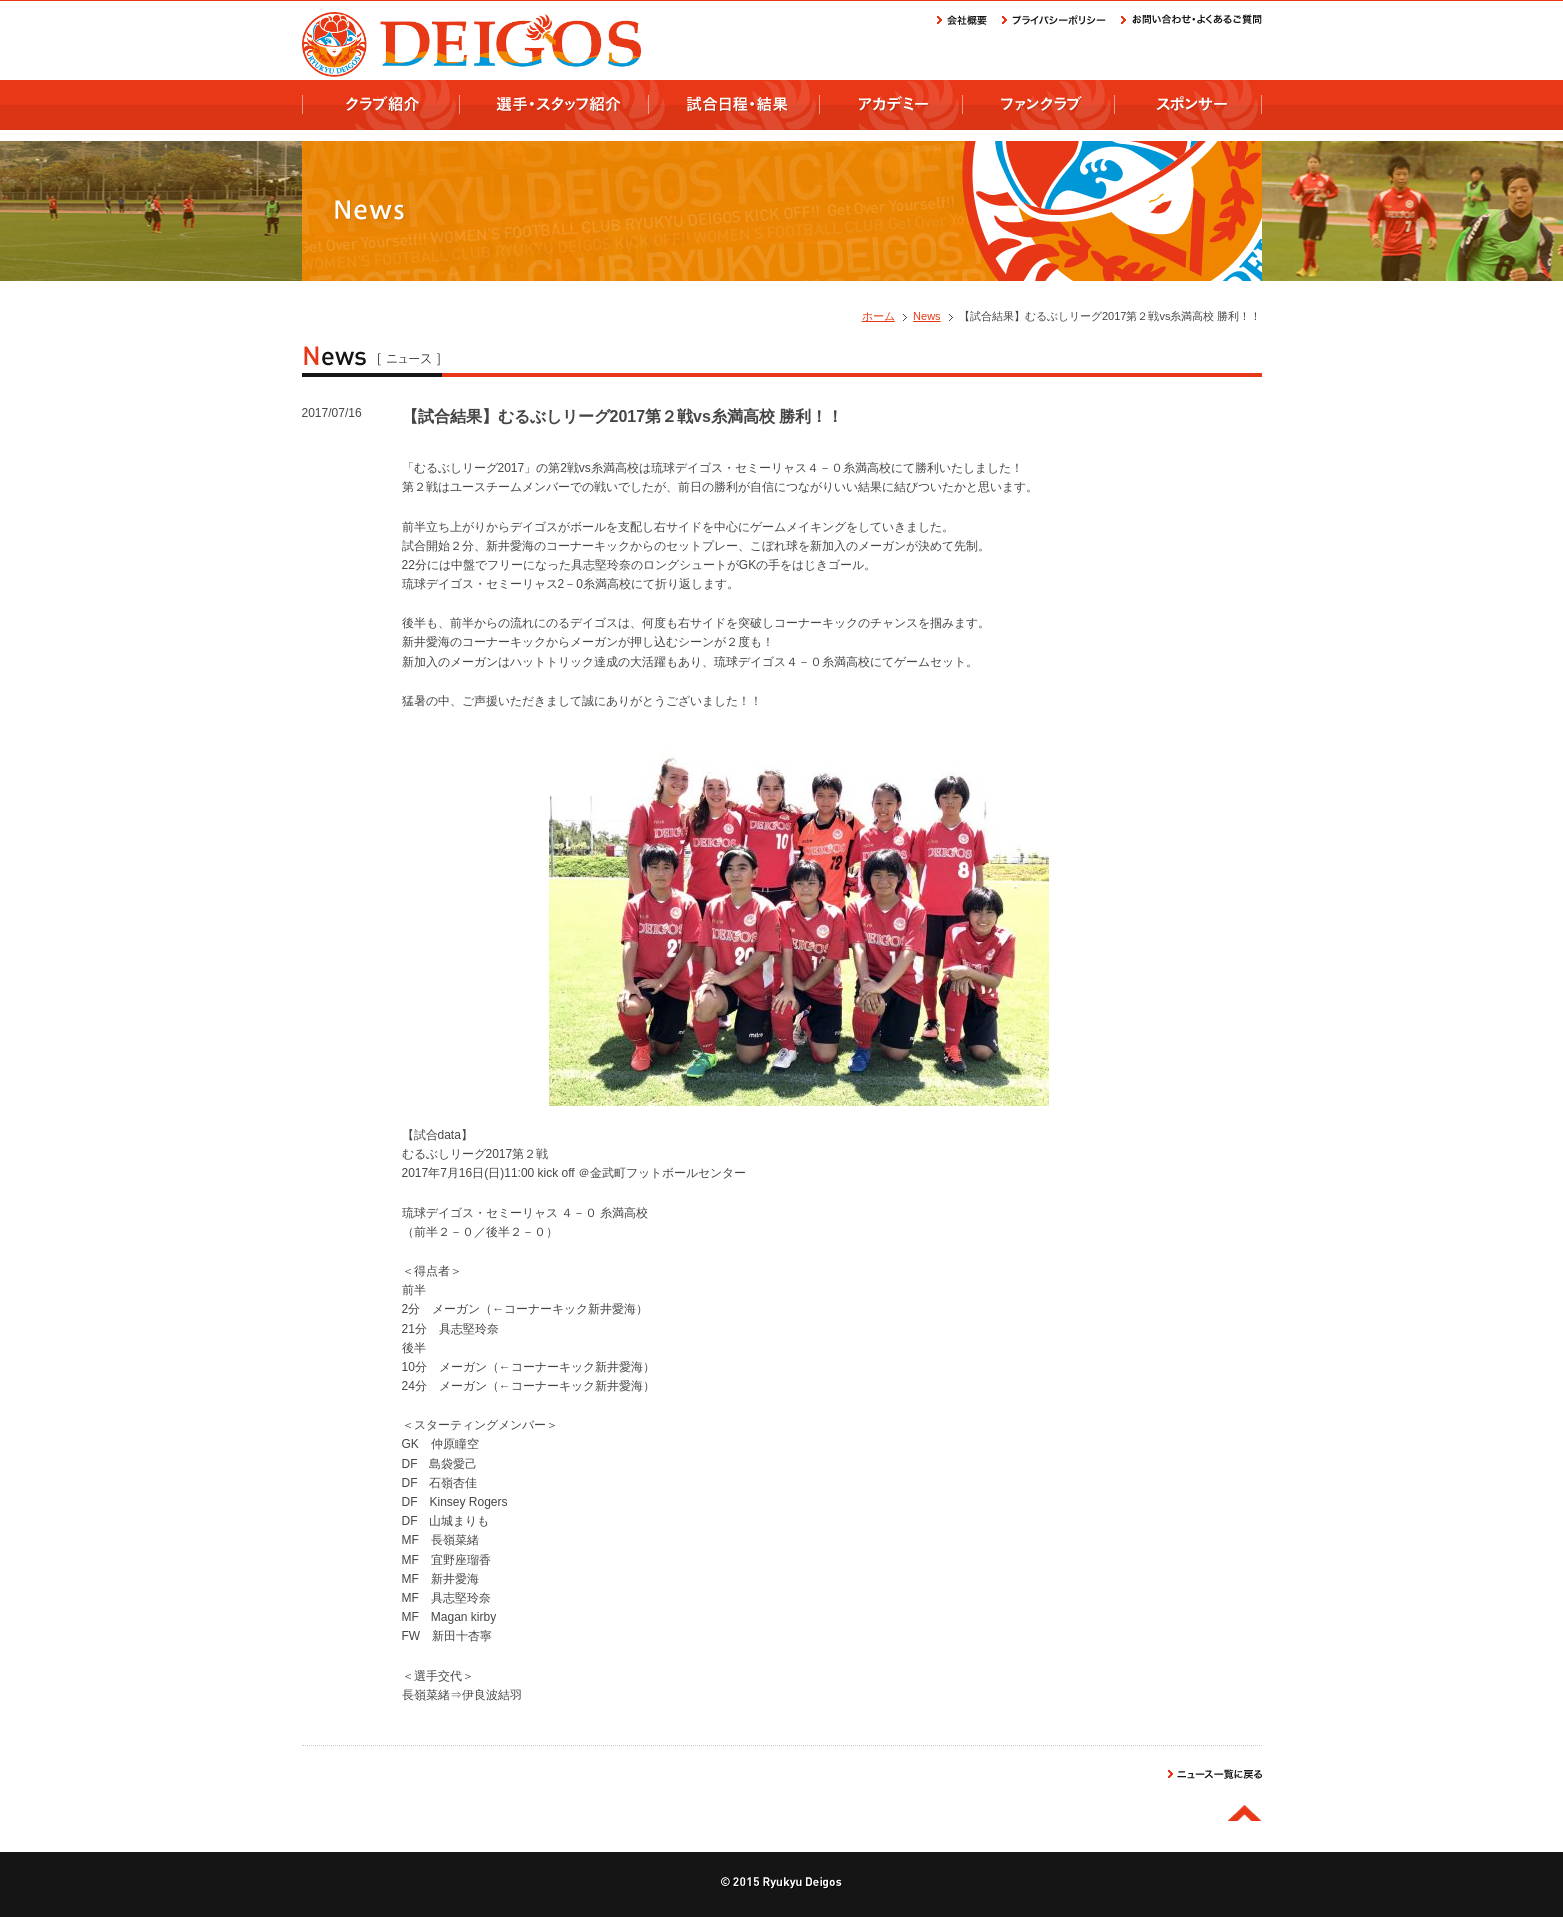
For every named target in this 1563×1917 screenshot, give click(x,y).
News (927, 316)
